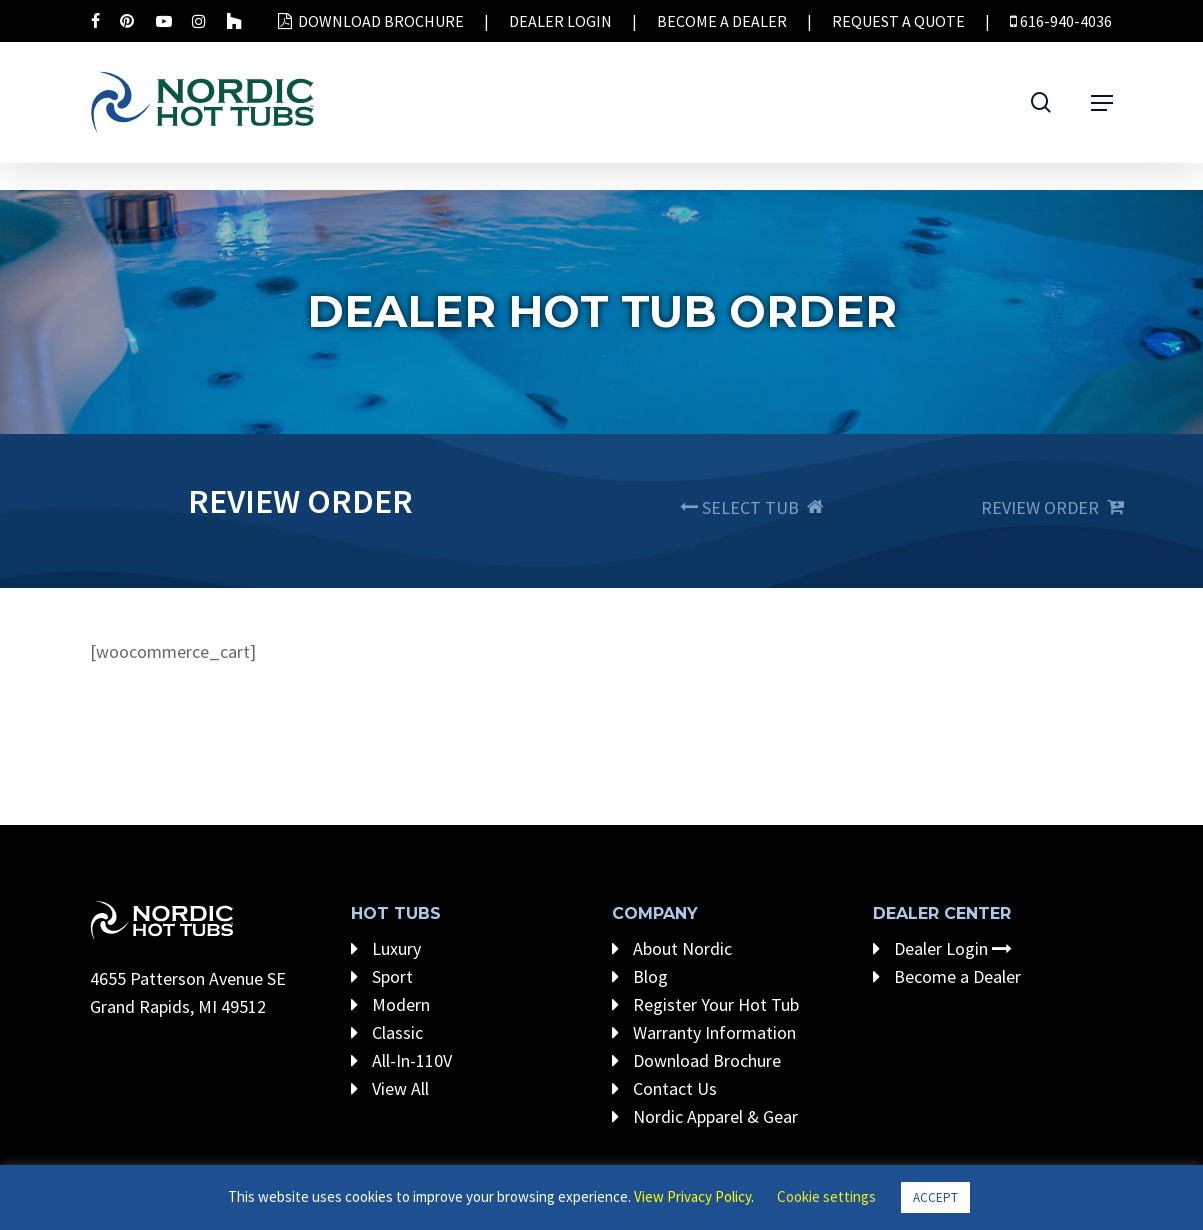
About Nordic (672, 948)
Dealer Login (942, 948)
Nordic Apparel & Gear (705, 1116)
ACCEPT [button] (935, 1197)
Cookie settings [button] (826, 1196)
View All (390, 1088)
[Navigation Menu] (1102, 103)
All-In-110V (401, 1060)
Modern (390, 1004)
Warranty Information (704, 1032)
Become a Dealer (947, 976)
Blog (640, 976)
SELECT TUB (752, 507)
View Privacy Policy (692, 1196)
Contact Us (664, 1088)
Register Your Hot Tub (705, 1004)
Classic (387, 1032)
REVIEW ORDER (1052, 507)
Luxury (386, 948)
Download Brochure (696, 1060)
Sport (382, 976)
